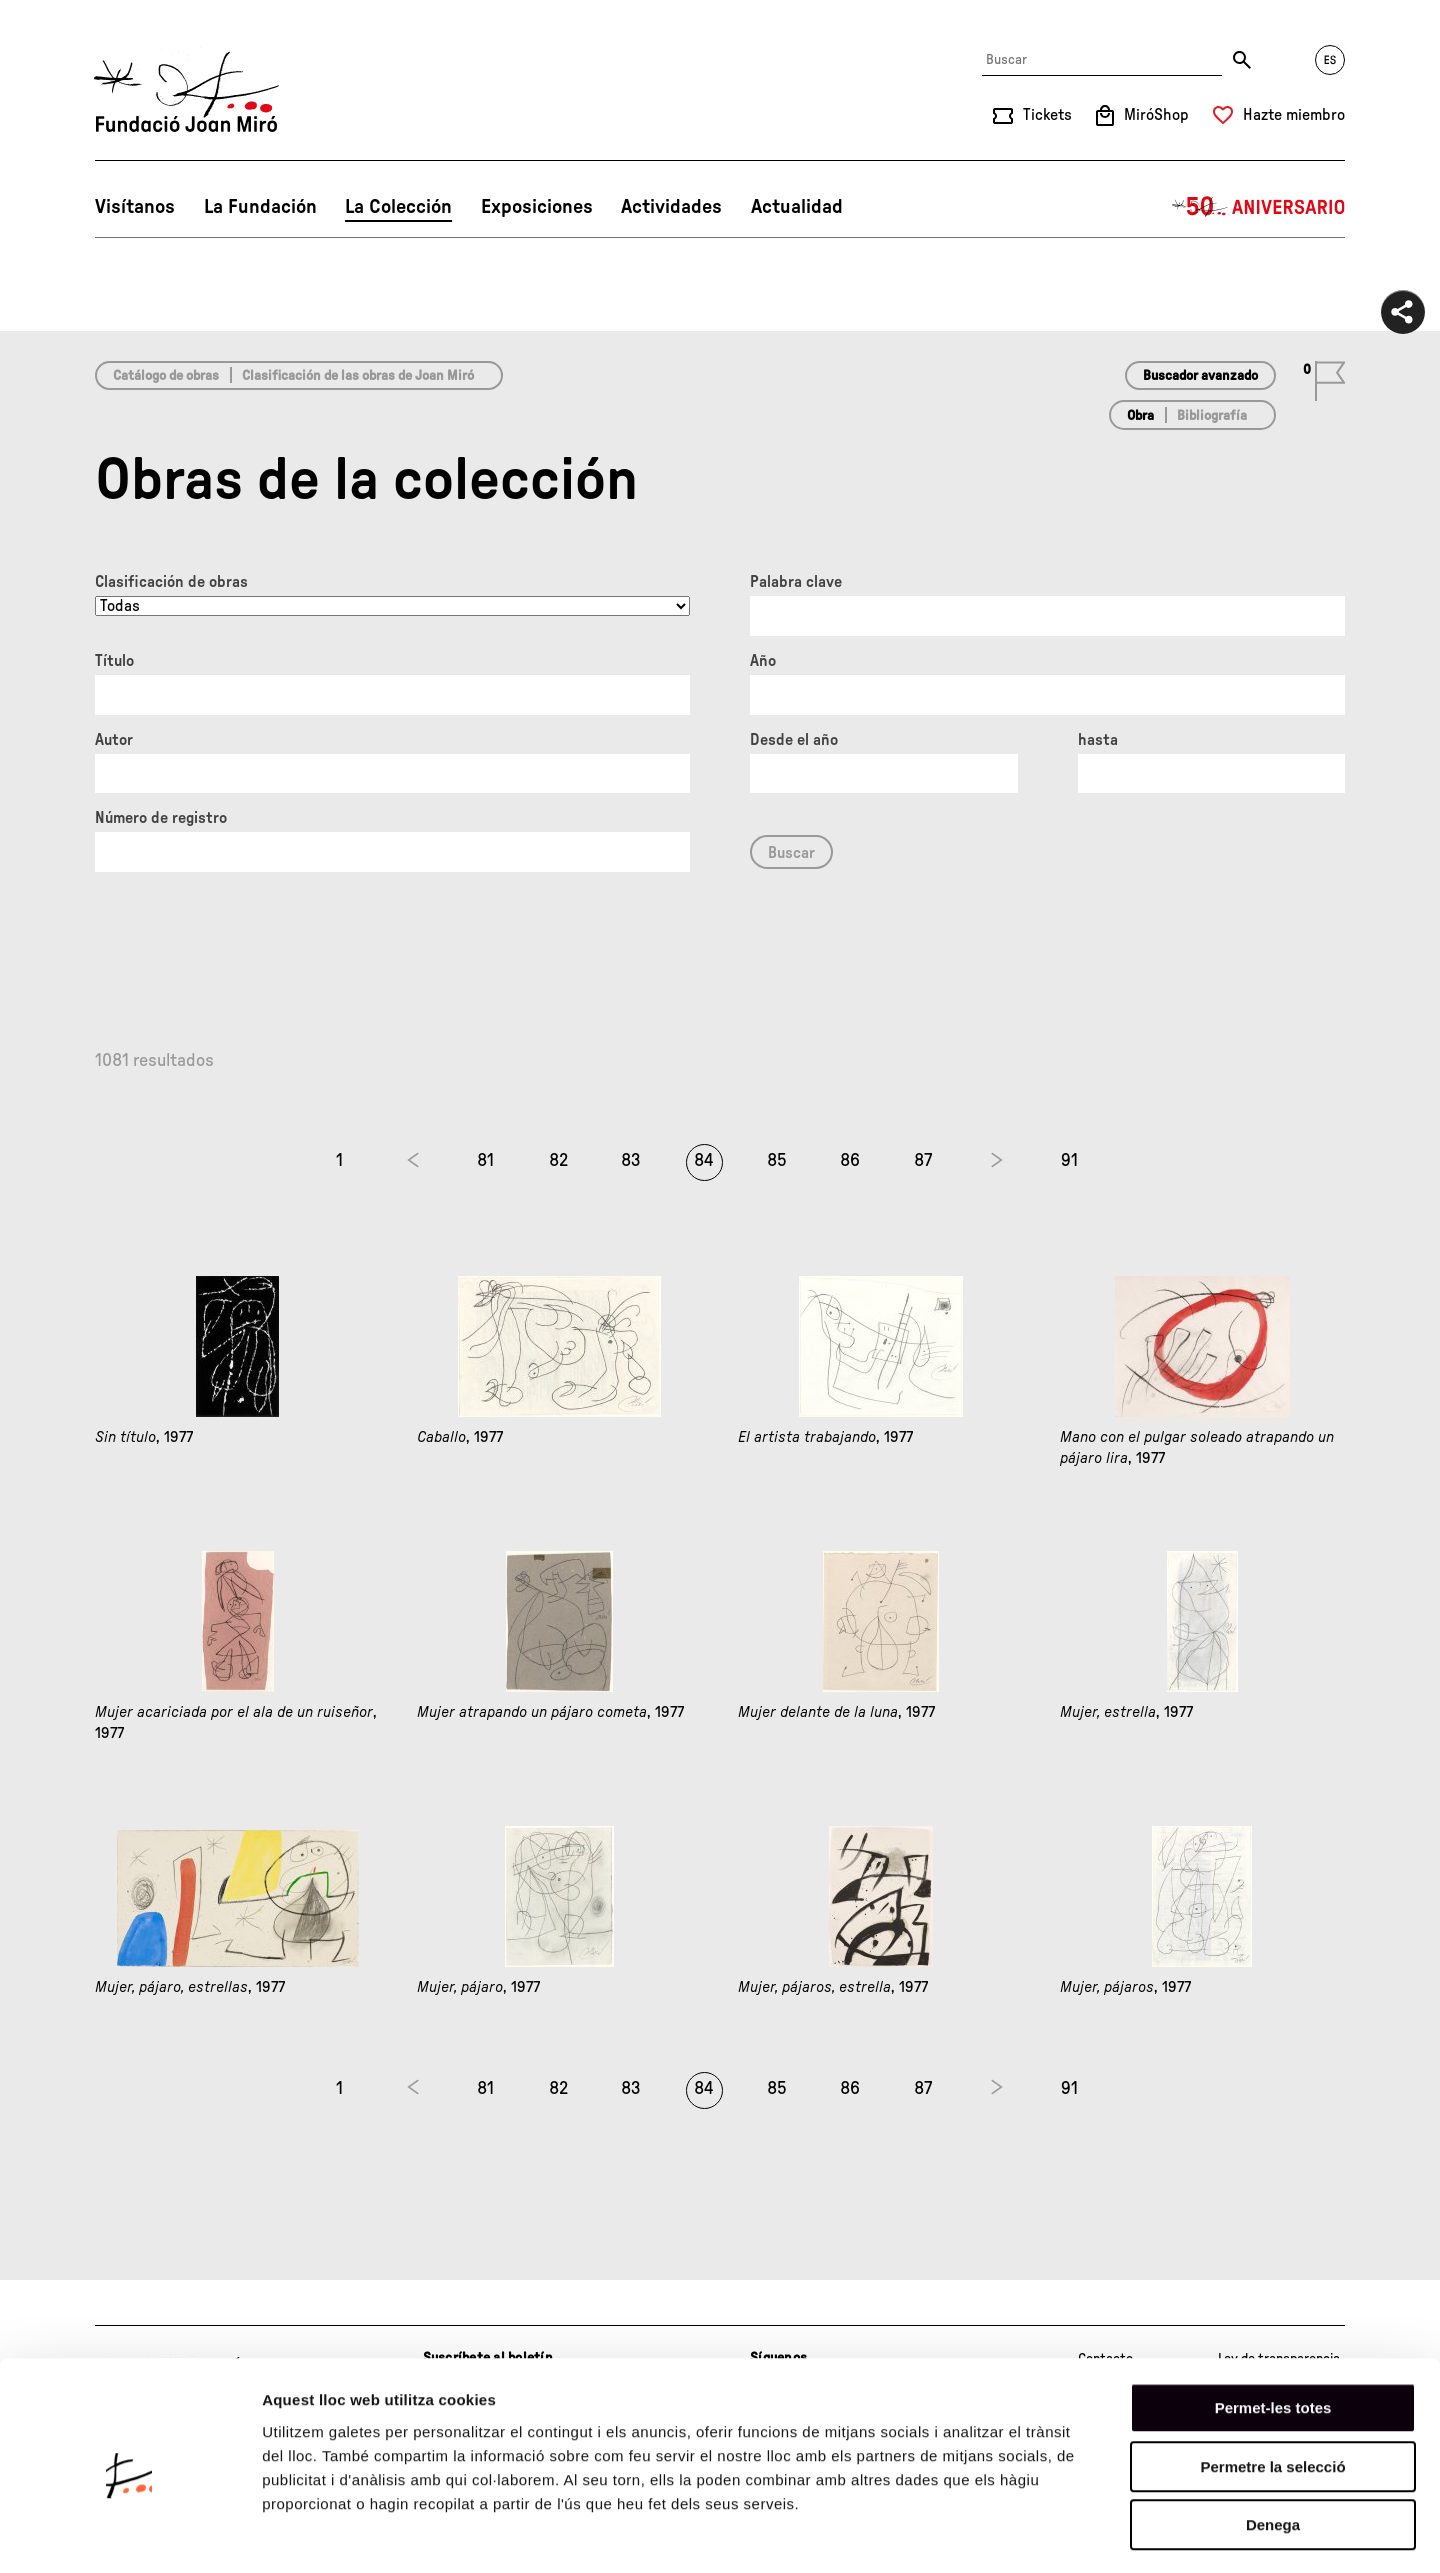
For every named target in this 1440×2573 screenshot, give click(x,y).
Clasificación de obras (171, 582)
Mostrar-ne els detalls (1151, 2533)
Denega (1273, 2445)
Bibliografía (1212, 416)
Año (763, 661)
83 (631, 1161)
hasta (1098, 740)
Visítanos (135, 207)
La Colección (398, 207)
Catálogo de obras (166, 376)
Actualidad (797, 207)
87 (923, 1161)
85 (777, 1161)
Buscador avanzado (1200, 376)
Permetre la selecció (1272, 2387)
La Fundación (260, 207)
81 (485, 1161)
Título (114, 661)
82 (558, 1161)
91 (1069, 1161)
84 (704, 1161)
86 (850, 1161)
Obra (1140, 416)
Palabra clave (796, 582)
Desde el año (794, 740)
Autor (114, 740)
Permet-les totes (1273, 2328)
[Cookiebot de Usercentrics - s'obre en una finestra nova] (129, 2534)
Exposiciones (537, 207)
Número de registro (161, 818)
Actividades (671, 207)
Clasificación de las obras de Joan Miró (358, 376)
